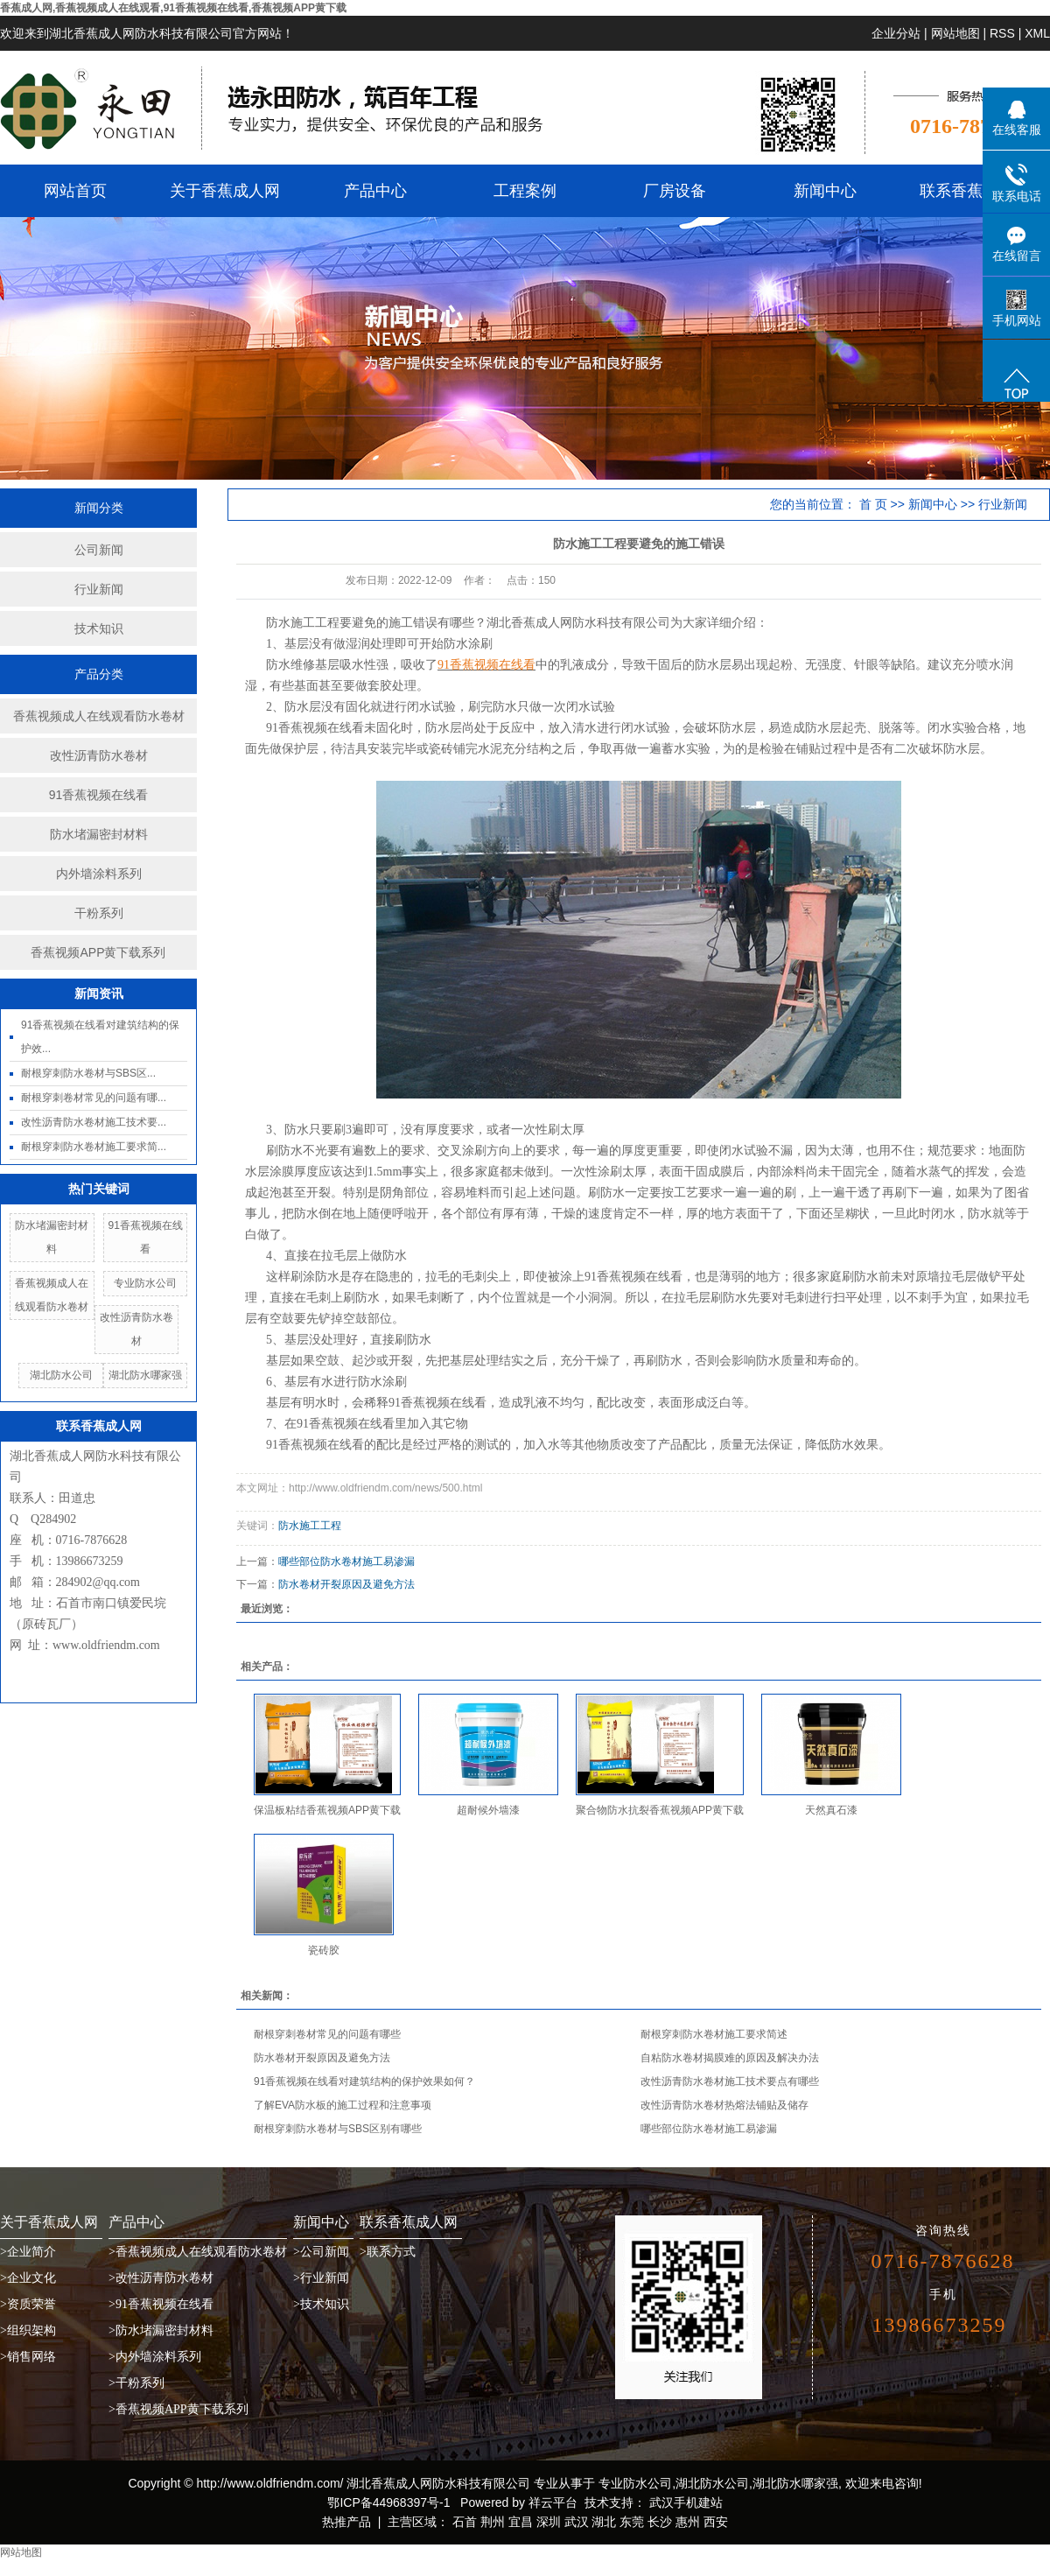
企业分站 (896, 33)
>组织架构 (28, 2330)
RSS (1002, 33)
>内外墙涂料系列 (154, 2356)
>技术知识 (321, 2304)
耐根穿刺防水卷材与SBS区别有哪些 (338, 2129)
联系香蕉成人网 (975, 191)
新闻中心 (825, 191)
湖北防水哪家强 (145, 1375)
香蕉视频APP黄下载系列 (98, 952)
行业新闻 (98, 589)
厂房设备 (674, 191)
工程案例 (525, 191)
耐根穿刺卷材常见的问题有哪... (93, 1097)
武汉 (576, 2522)
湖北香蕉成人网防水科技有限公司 (578, 622)
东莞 (632, 2522)
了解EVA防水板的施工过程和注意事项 (342, 2105)
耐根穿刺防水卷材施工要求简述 (714, 2034)
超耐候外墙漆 (488, 1810)
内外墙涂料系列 (99, 874)
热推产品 (346, 2522)
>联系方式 (388, 2251)
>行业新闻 (321, 2278)
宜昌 (520, 2522)
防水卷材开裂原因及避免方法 (346, 1584)
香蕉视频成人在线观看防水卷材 (99, 716)
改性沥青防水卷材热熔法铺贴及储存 (724, 2105)
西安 (716, 2522)
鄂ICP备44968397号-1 (388, 2502)
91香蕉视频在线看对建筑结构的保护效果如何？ (364, 2081)
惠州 (688, 2522)
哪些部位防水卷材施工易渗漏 (346, 1561)
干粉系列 (98, 913)
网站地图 (955, 33)
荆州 (492, 2522)
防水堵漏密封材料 (99, 834)
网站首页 (75, 191)
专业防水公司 (145, 1283)
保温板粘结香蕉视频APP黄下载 (327, 1810)
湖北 (604, 2522)
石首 (464, 2522)
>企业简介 (28, 2251)
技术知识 (98, 628)
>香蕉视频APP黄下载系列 (178, 2409)
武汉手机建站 (684, 2502)
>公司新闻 (321, 2251)
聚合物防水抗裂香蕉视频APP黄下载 (660, 1810)
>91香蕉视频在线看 (161, 2304)
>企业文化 (28, 2278)
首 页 (873, 504)
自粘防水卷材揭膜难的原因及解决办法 (729, 2058)
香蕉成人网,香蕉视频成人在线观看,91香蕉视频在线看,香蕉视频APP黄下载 (173, 8)
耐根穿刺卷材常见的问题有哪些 (327, 2034)
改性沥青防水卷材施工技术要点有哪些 (729, 2081)
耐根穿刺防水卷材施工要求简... (93, 1147)
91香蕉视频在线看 (99, 795)
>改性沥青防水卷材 (161, 2278)
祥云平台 (553, 2502)
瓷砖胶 (324, 1950)
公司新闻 (98, 550)
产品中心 (375, 191)
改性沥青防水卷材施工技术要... (93, 1122)
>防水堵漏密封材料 (161, 2330)
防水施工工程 (309, 1526)
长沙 (660, 2522)
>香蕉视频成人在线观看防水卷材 (197, 2251)
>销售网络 (28, 2356)
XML (1037, 33)
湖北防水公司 (61, 1375)
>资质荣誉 (28, 2304)
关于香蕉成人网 (225, 191)
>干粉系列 (136, 2383)
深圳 (548, 2522)
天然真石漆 (831, 1810)
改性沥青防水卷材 (99, 755)
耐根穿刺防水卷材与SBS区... (88, 1073)
